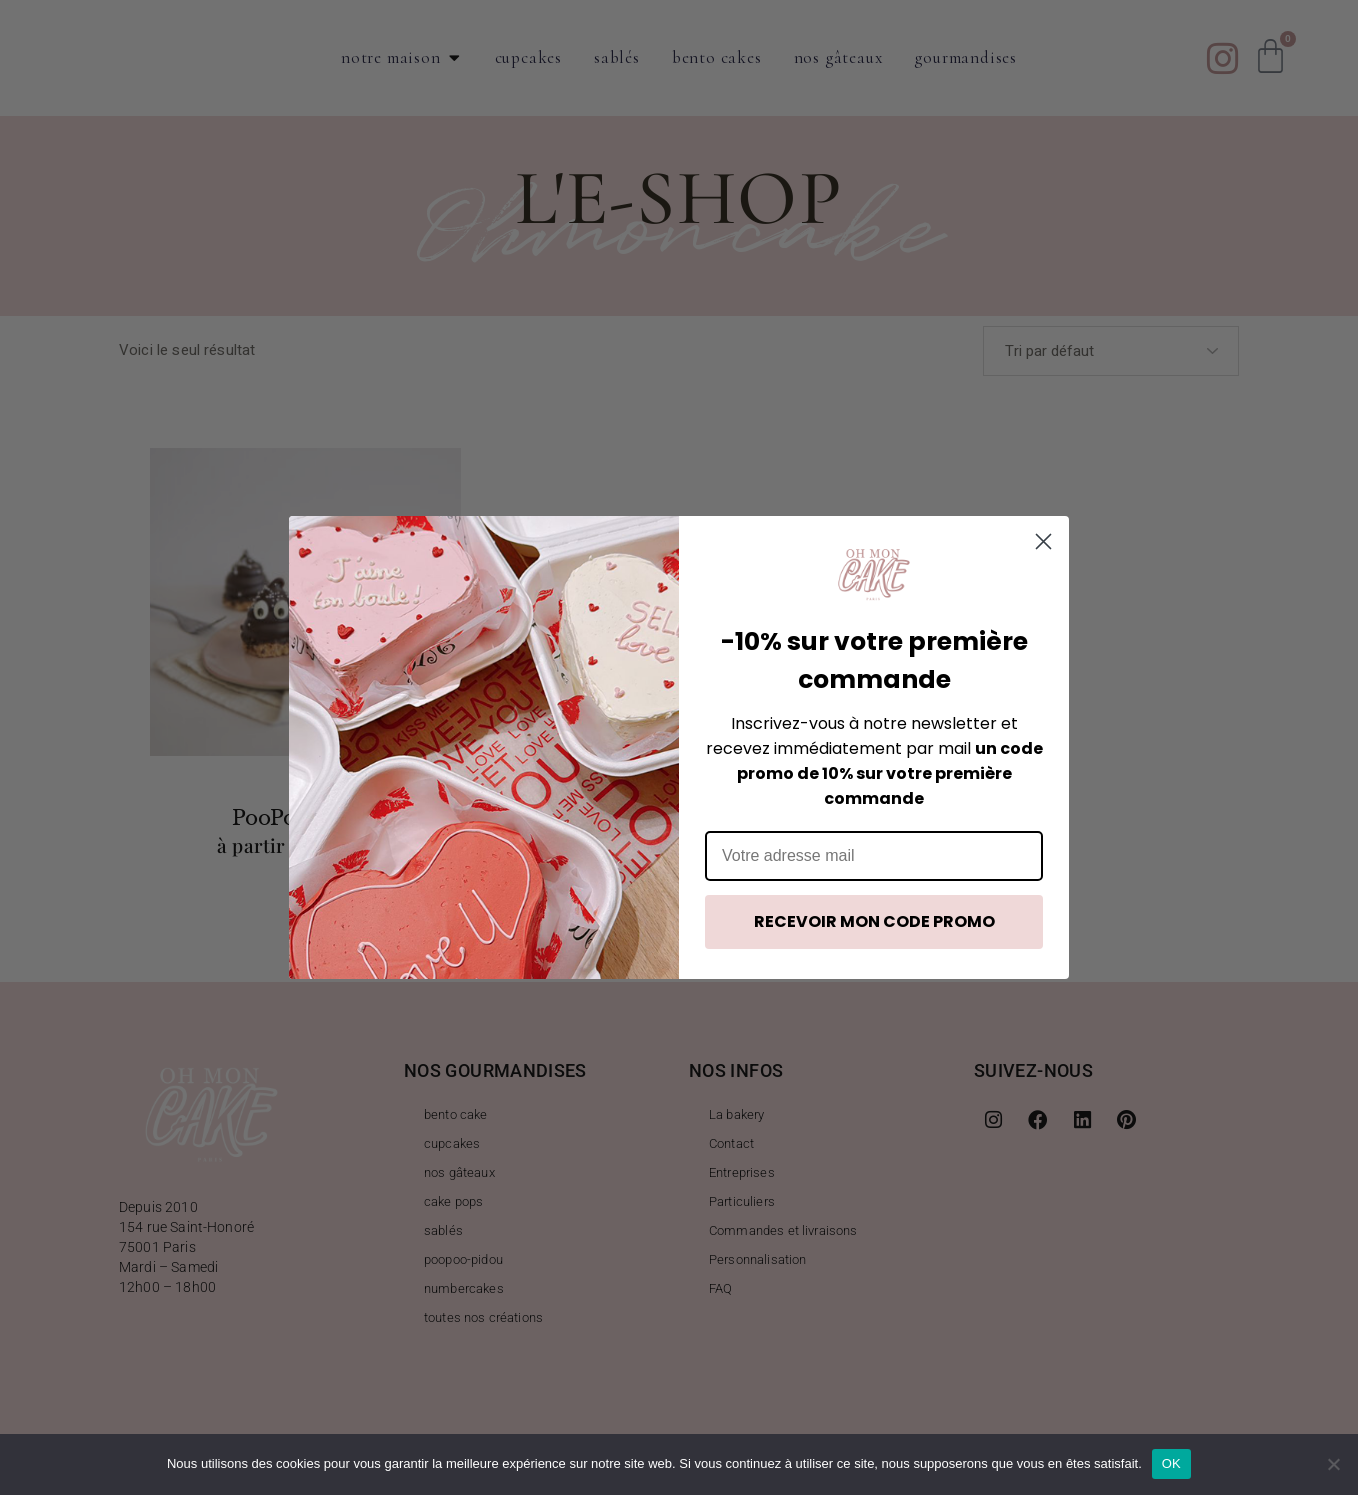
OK (1171, 1463)
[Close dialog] (1043, 541)
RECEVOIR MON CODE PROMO (874, 921)
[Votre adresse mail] (874, 856)
